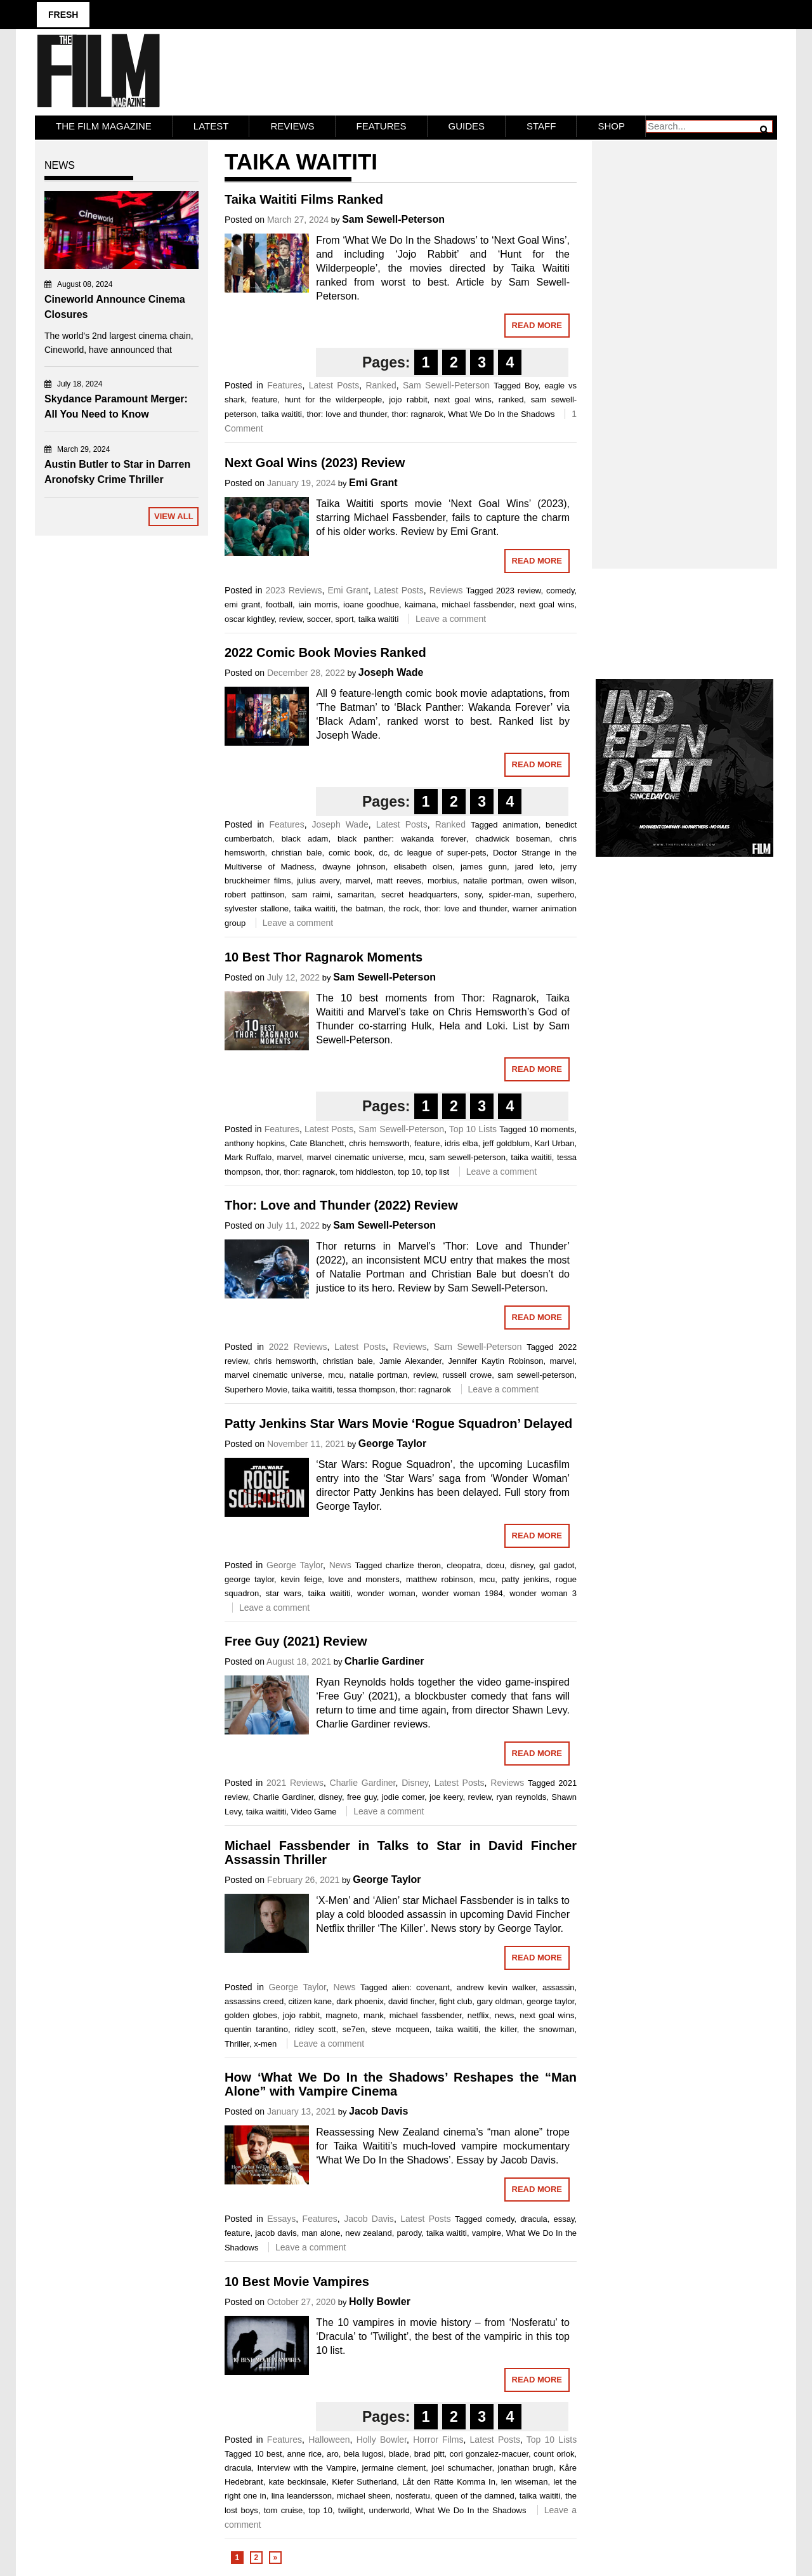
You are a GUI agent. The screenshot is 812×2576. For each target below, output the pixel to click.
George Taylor (392, 1442)
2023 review (518, 590)
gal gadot (556, 1564)
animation (520, 824)
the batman (362, 908)
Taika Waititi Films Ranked (304, 199)
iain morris (317, 604)
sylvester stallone (257, 908)
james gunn (484, 866)
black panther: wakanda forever (401, 838)
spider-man (509, 894)
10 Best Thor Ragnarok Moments (323, 956)
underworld (389, 2509)
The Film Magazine (104, 125)
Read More (537, 324)
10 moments (552, 1128)
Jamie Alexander (410, 1360)
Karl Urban (555, 1142)
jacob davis (276, 2232)
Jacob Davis (378, 2110)
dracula (533, 2218)
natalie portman (492, 880)
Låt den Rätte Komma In (448, 2481)
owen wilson (551, 880)
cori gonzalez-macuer (489, 2453)
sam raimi (311, 894)
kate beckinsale (297, 2481)
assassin (558, 1986)
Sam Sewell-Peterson (393, 218)
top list (438, 1171)
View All (173, 515)
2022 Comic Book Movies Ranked (325, 652)
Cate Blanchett (317, 1142)
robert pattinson (255, 894)
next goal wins (463, 399)
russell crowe (467, 1374)
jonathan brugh (525, 2467)
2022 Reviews (298, 1346)
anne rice (304, 2453)
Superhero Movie (256, 1389)
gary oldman (499, 2000)
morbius (442, 880)
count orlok (554, 2453)
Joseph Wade (391, 671)
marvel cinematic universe (355, 1156)
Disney (415, 1782)
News (340, 1564)
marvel (358, 880)
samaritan (355, 894)
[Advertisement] (684, 340)
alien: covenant (421, 1986)
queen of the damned (474, 2495)
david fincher (411, 2000)
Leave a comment (451, 618)
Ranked (380, 385)
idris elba (461, 1142)
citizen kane (310, 2000)
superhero (556, 894)
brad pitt (429, 2453)
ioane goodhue (371, 604)
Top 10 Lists (473, 1128)
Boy (531, 385)
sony (472, 894)
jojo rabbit (408, 399)
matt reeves (399, 880)
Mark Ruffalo (248, 1156)
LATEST (211, 125)
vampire (486, 2232)
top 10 (409, 1171)
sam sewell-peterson (467, 1156)
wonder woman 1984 (462, 1592)
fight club (455, 2000)
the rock (404, 908)
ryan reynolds (521, 1796)
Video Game (313, 1811)
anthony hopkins (255, 1142)
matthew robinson (439, 1578)
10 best (268, 2453)
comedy (560, 590)
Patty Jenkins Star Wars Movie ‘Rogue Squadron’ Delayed (398, 1423)
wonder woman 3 (543, 1592)
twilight (350, 2509)
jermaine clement (394, 2467)
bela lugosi (364, 2453)
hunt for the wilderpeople (333, 399)
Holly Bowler (379, 2300)
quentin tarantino (256, 2028)
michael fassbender (478, 604)
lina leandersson (302, 2495)
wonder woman (386, 1592)
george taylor (249, 1578)
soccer (319, 618)
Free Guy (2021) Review (296, 1641)
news (504, 2014)
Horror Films (438, 2439)
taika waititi (281, 413)
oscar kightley (250, 618)
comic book (350, 852)
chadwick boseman (512, 838)
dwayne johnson (354, 866)
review (291, 618)
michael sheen (364, 2495)
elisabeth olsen (423, 866)
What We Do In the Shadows (501, 413)
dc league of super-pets (440, 852)
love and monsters (364, 1578)
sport (345, 618)
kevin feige (301, 1578)
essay (564, 2218)
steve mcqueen (400, 2028)
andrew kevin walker (496, 1986)
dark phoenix (359, 2000)
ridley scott (315, 2028)
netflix (478, 2014)
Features (382, 125)
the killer (501, 2028)
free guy (362, 1796)
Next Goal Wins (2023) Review (315, 462)
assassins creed (254, 2000)
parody (408, 2232)
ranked (511, 399)
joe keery (446, 1796)
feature (264, 399)
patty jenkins (525, 1578)
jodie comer (403, 1796)
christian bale (297, 852)
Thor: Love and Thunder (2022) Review (341, 1205)
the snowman (548, 2028)
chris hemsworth (379, 1142)
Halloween (329, 2439)
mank (373, 2014)
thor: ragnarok (417, 413)
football (279, 604)
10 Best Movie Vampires (297, 2281)
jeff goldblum (506, 1142)
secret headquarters (419, 894)
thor (272, 1171)
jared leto (534, 866)
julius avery (318, 880)
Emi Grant (373, 482)
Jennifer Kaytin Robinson (495, 1360)
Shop (611, 125)
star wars (283, 1592)
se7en (354, 2028)
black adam (305, 838)
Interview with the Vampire (306, 2467)
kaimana (420, 604)
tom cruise (283, 2509)
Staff (541, 125)
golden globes (251, 2014)
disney (522, 1564)
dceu (495, 1564)
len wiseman (524, 2481)
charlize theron (413, 1564)
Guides (467, 125)
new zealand (368, 2232)
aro (333, 2453)
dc (383, 852)
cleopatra (463, 1564)
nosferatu (413, 2495)
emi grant (242, 604)
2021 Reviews (295, 1782)
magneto (341, 2014)
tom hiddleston (366, 1171)
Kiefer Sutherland (364, 2481)
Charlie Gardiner (384, 1660)
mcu (416, 1156)
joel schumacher (461, 2467)
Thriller (237, 2043)
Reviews (292, 125)
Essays (281, 2218)
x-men (265, 2043)
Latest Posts (334, 385)
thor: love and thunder (346, 413)
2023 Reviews (293, 590)
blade (399, 2453)
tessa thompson (366, 1389)
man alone (320, 2232)
